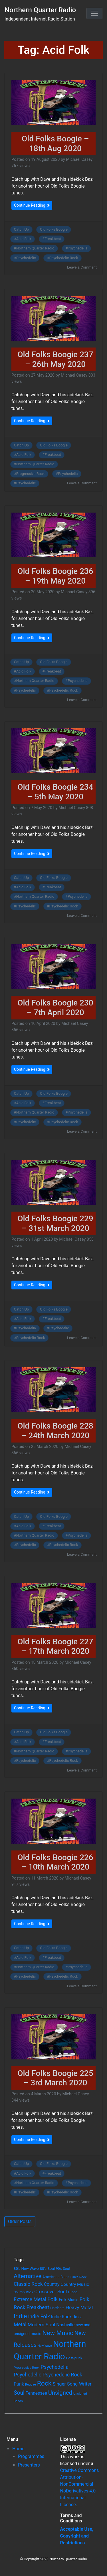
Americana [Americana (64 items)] (51, 2277)
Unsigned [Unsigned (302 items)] (60, 2392)
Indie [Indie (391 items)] (20, 2316)
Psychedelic (26, 258)
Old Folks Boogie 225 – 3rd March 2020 (55, 2078)
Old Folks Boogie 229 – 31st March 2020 (55, 1223)
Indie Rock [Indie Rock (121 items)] (61, 2316)
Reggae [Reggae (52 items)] (30, 2384)
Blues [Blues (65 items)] (64, 2277)
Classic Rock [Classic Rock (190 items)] (28, 2284)
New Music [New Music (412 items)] (57, 2333)
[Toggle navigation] (94, 13)
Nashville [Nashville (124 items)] (65, 2324)
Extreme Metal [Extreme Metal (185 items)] (30, 2299)
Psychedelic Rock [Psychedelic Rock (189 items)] (62, 2375)
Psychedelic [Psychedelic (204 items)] (27, 2375)
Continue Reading (32, 205)
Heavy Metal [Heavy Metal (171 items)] (79, 2307)
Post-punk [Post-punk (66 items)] (74, 2358)
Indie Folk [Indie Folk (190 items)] (39, 2316)
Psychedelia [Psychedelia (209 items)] (54, 2367)
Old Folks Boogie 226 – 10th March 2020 (55, 1862)
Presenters (29, 2465)
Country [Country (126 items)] (52, 2284)
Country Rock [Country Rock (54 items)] (23, 2292)
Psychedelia (77, 248)
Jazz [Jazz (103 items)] (77, 2316)
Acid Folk (23, 239)
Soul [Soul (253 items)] (19, 2393)
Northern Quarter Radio (40, 10)
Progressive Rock (30, 474)
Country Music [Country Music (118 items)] (74, 2284)
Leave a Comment (82, 267)
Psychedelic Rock (63, 258)
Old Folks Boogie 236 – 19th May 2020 (55, 576)
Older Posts (20, 2221)
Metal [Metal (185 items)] (20, 2324)
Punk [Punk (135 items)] (19, 2384)
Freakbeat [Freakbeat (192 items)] (38, 2307)
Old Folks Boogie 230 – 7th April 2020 (55, 1007)
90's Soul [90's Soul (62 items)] (63, 2269)
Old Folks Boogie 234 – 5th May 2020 (55, 791)
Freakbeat (53, 239)
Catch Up (21, 229)
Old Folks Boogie (54, 229)
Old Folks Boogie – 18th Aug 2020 (55, 143)
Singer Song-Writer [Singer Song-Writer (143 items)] (72, 2384)
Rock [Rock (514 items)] (44, 2383)
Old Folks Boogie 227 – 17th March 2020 (55, 1646)
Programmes (31, 2456)
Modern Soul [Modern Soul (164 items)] (41, 2324)
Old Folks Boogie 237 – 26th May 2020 (55, 359)
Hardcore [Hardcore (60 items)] (57, 2308)
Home (18, 2448)
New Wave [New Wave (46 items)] (45, 2346)
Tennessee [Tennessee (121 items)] (36, 2393)
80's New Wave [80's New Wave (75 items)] (26, 2268)
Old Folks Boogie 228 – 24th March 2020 (55, 1430)
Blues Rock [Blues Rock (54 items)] (78, 2277)
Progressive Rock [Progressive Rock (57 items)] (26, 2368)
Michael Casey (79, 159)
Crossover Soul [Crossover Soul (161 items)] (50, 2291)
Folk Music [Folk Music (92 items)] (68, 2299)
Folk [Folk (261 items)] (52, 2299)
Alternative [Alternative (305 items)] (27, 2276)
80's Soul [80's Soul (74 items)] (47, 2268)
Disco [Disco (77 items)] (72, 2292)
